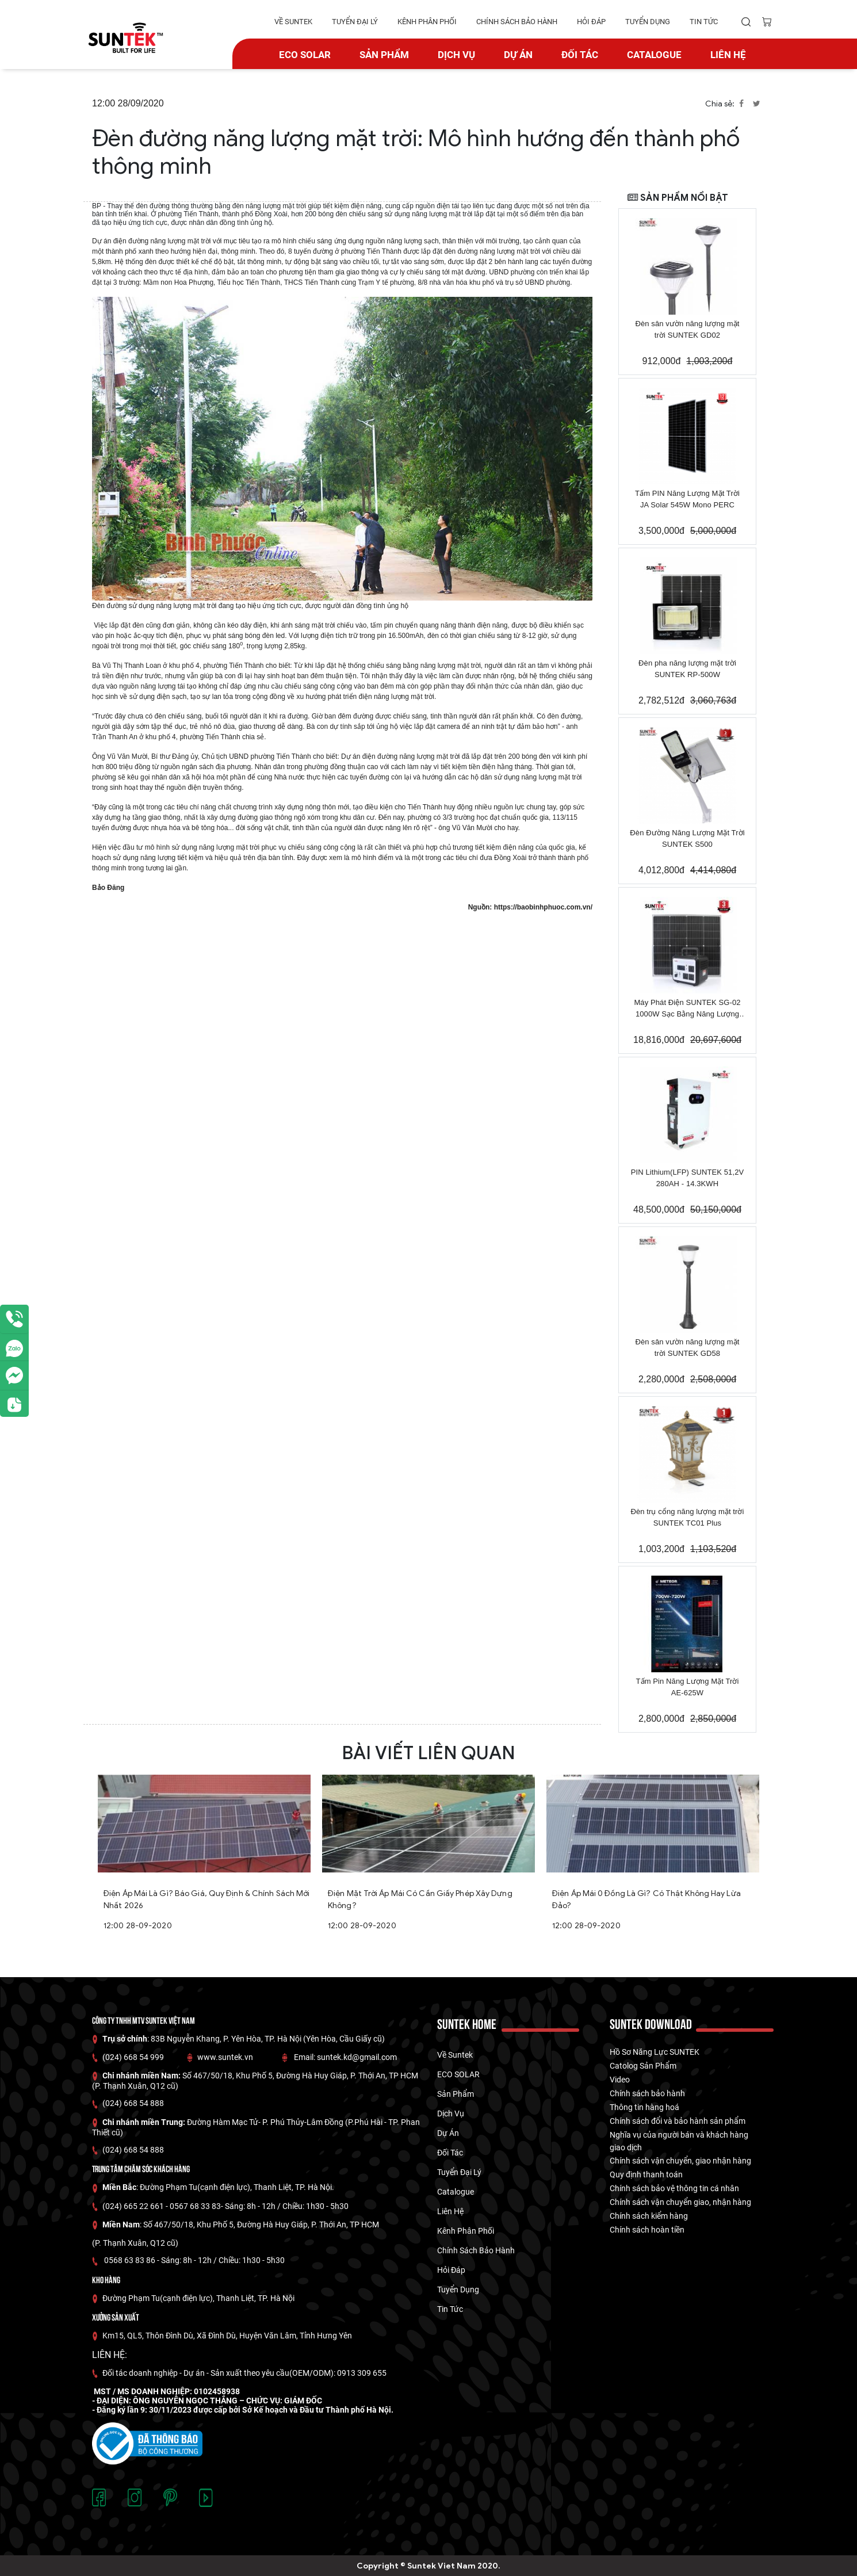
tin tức (704, 21)
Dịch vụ (456, 54)
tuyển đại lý (355, 21)
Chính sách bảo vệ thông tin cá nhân (674, 2188)
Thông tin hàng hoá (644, 2107)
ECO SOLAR (305, 54)
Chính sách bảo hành (647, 2093)
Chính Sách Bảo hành (516, 21)
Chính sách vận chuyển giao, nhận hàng (680, 2202)
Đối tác (579, 54)
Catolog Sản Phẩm (643, 2065)
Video (620, 2079)
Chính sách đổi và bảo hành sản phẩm (677, 2121)
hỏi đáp (591, 21)
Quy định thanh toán (646, 2174)
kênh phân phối (427, 21)
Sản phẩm (384, 54)
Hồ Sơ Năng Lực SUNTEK (654, 2052)
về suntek (293, 21)
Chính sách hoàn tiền (647, 2229)
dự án (518, 54)
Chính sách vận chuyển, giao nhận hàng (680, 2160)
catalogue (654, 54)
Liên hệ (728, 54)
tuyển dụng (647, 21)
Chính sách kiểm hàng (649, 2215)
